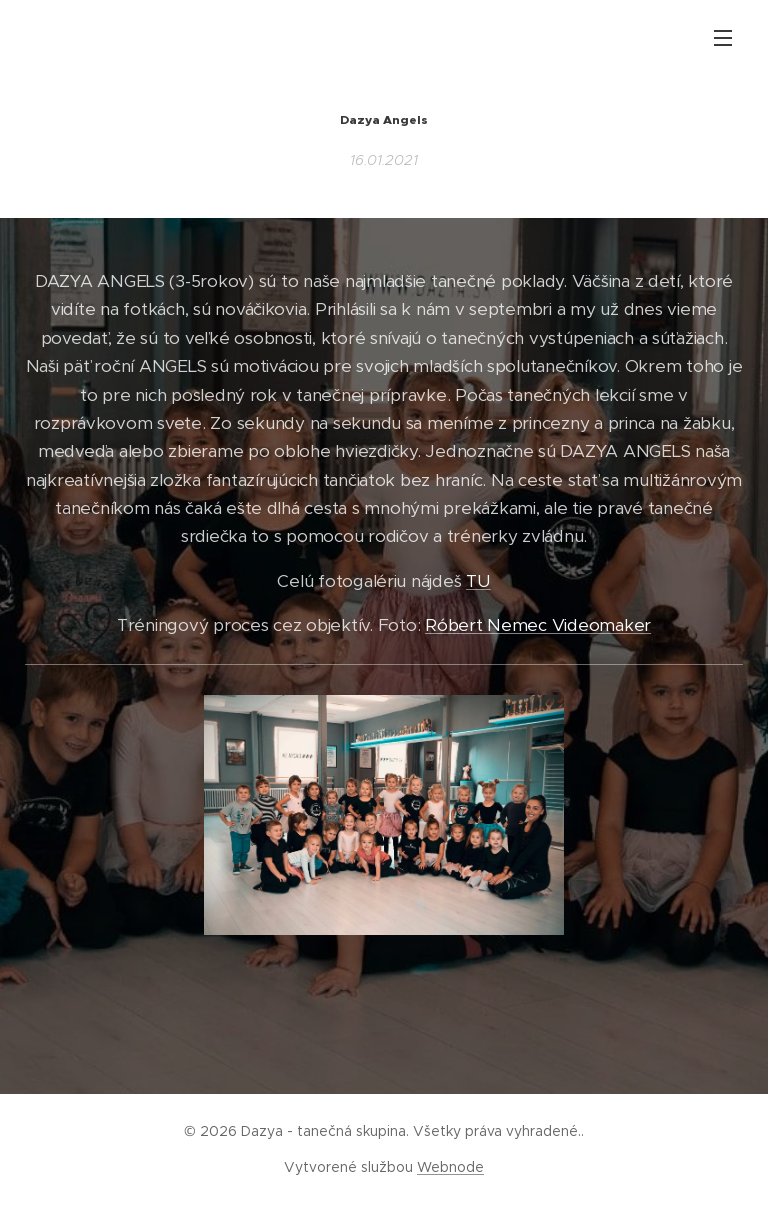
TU (478, 581)
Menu (723, 38)
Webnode (450, 1167)
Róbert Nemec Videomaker (538, 625)
